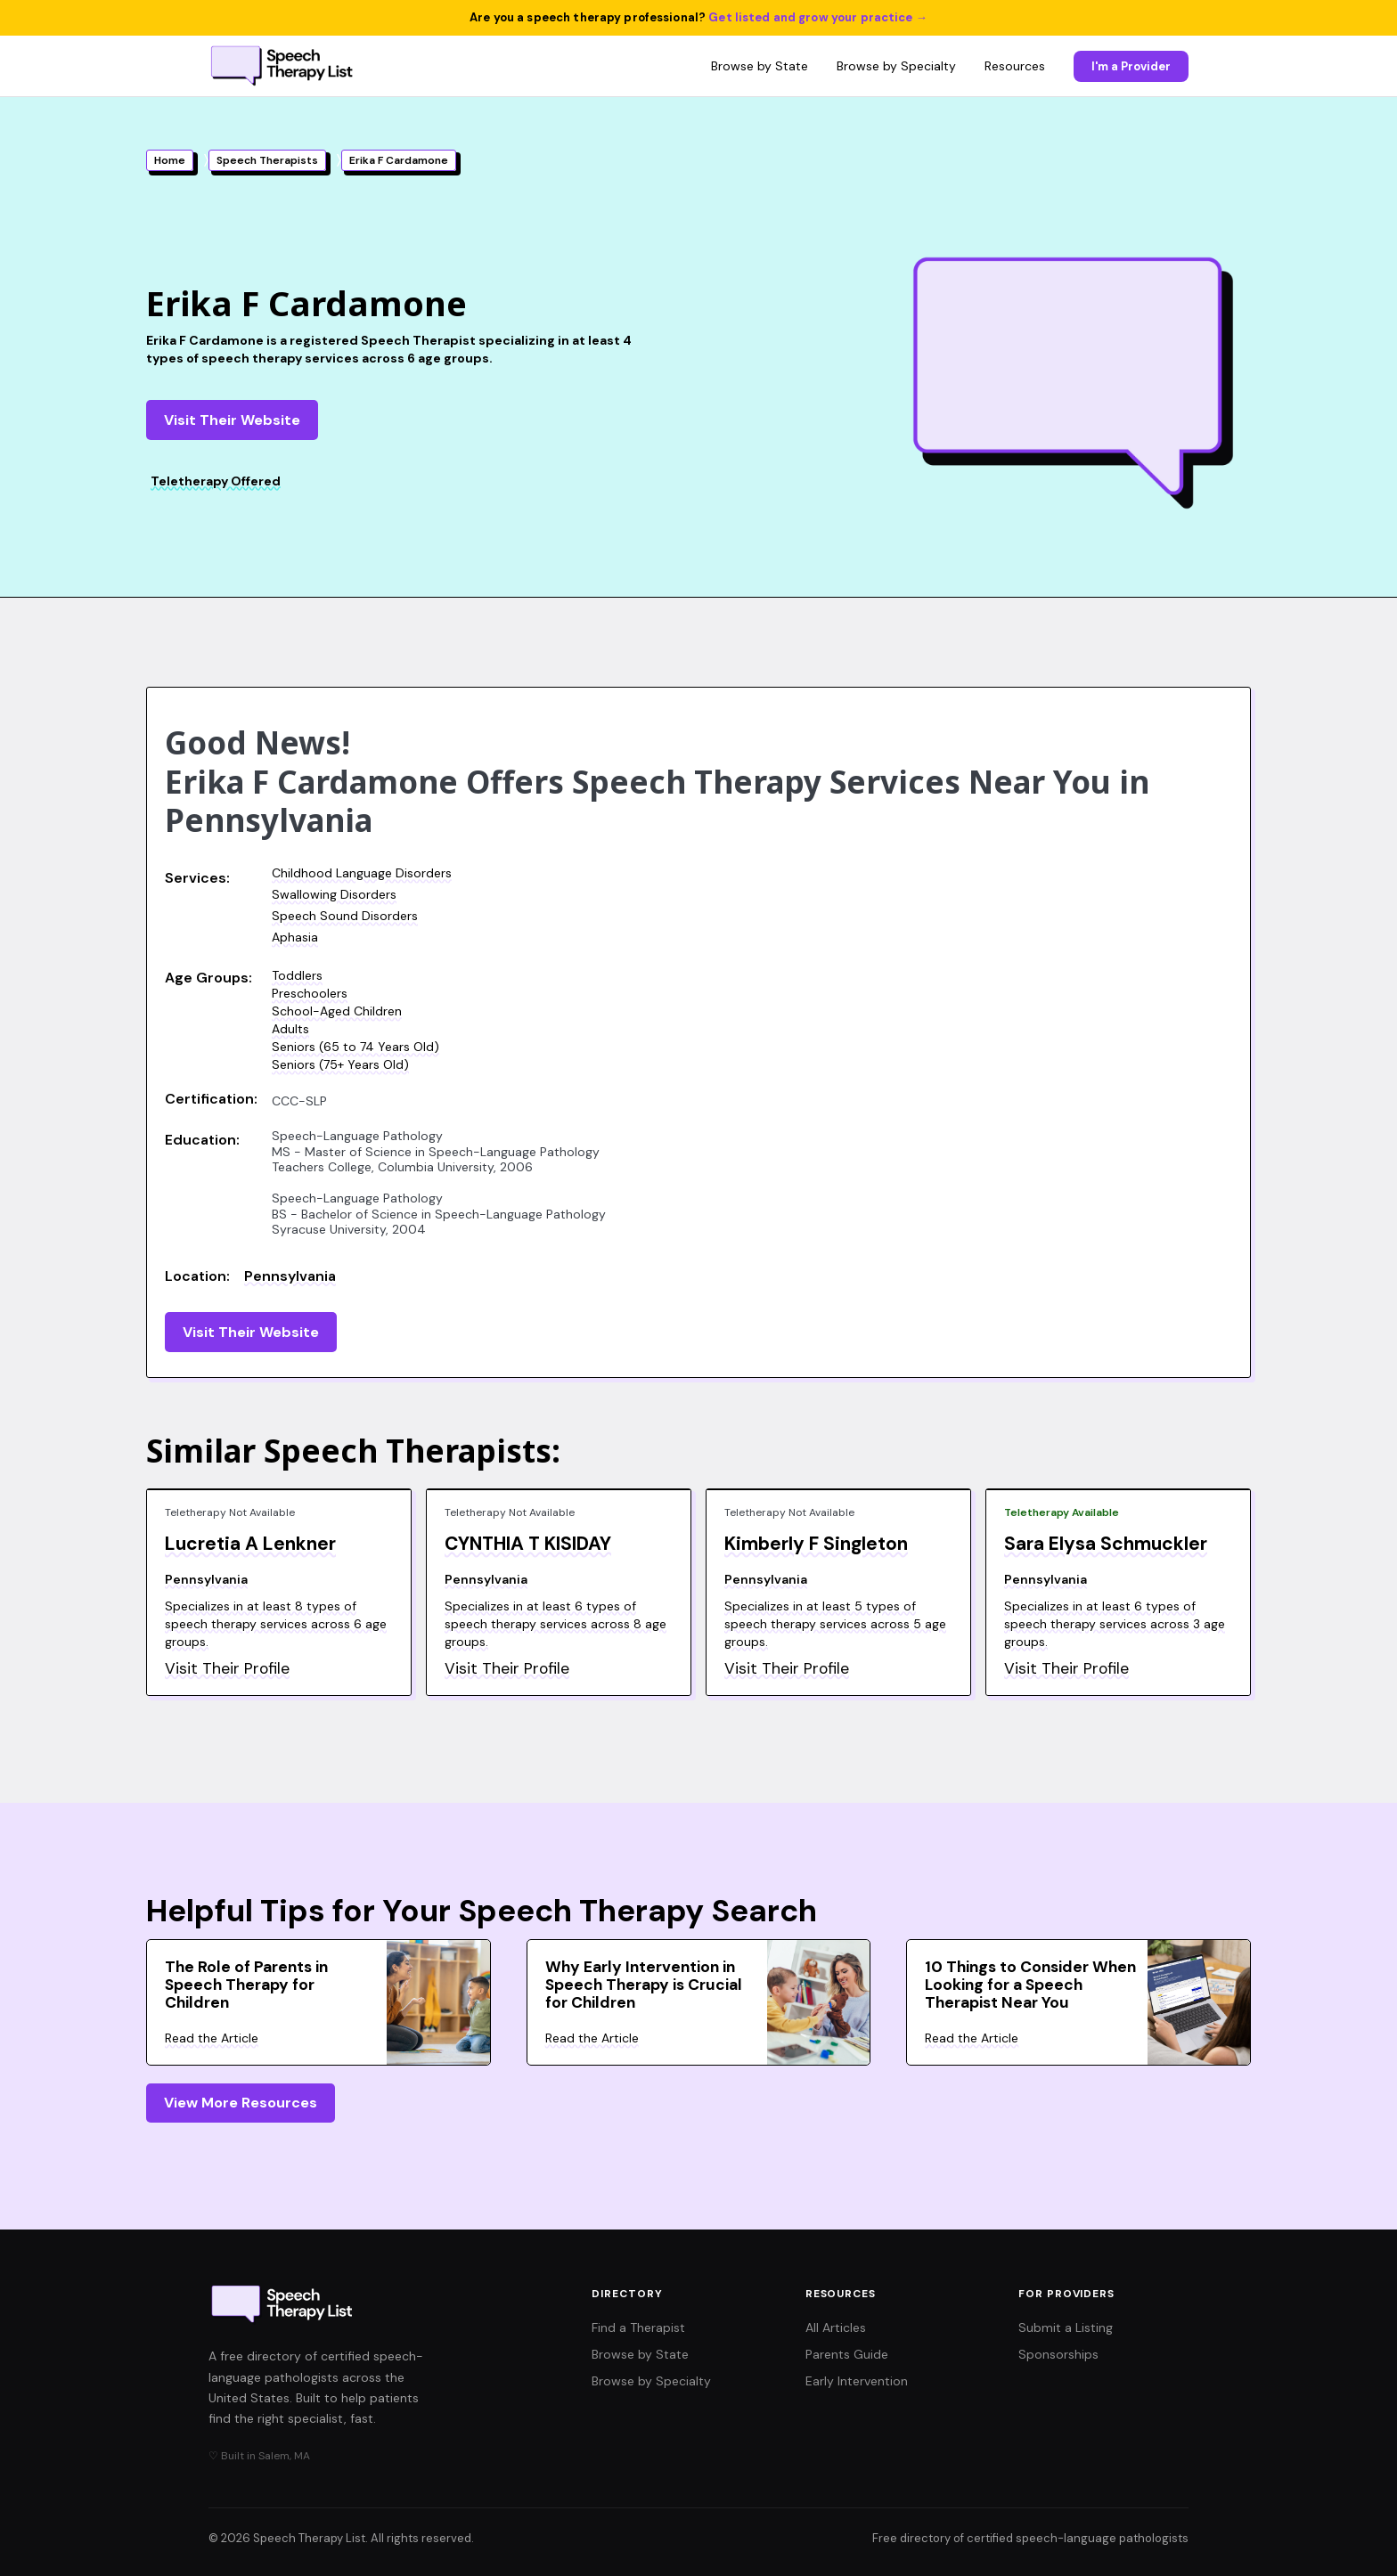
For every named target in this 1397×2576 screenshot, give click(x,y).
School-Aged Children (337, 1011)
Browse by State (759, 66)
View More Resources (240, 2102)
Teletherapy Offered (216, 481)
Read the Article (211, 2038)
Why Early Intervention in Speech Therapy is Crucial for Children (643, 1984)
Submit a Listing (1065, 2327)
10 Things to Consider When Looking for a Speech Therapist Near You (1030, 1984)
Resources (1014, 66)
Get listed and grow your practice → (817, 17)
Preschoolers (309, 993)
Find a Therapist (638, 2327)
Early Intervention (856, 2381)
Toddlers (297, 975)
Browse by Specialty (896, 66)
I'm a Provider (1131, 66)
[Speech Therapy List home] (282, 66)
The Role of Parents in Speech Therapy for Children (246, 1984)
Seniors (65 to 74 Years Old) (355, 1047)
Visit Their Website (232, 420)
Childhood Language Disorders (362, 873)
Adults (290, 1029)
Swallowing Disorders (334, 894)
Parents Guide (846, 2354)
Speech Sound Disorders (345, 916)
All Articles (835, 2327)
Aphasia (295, 937)
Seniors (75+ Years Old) (340, 1064)
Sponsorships (1058, 2354)
